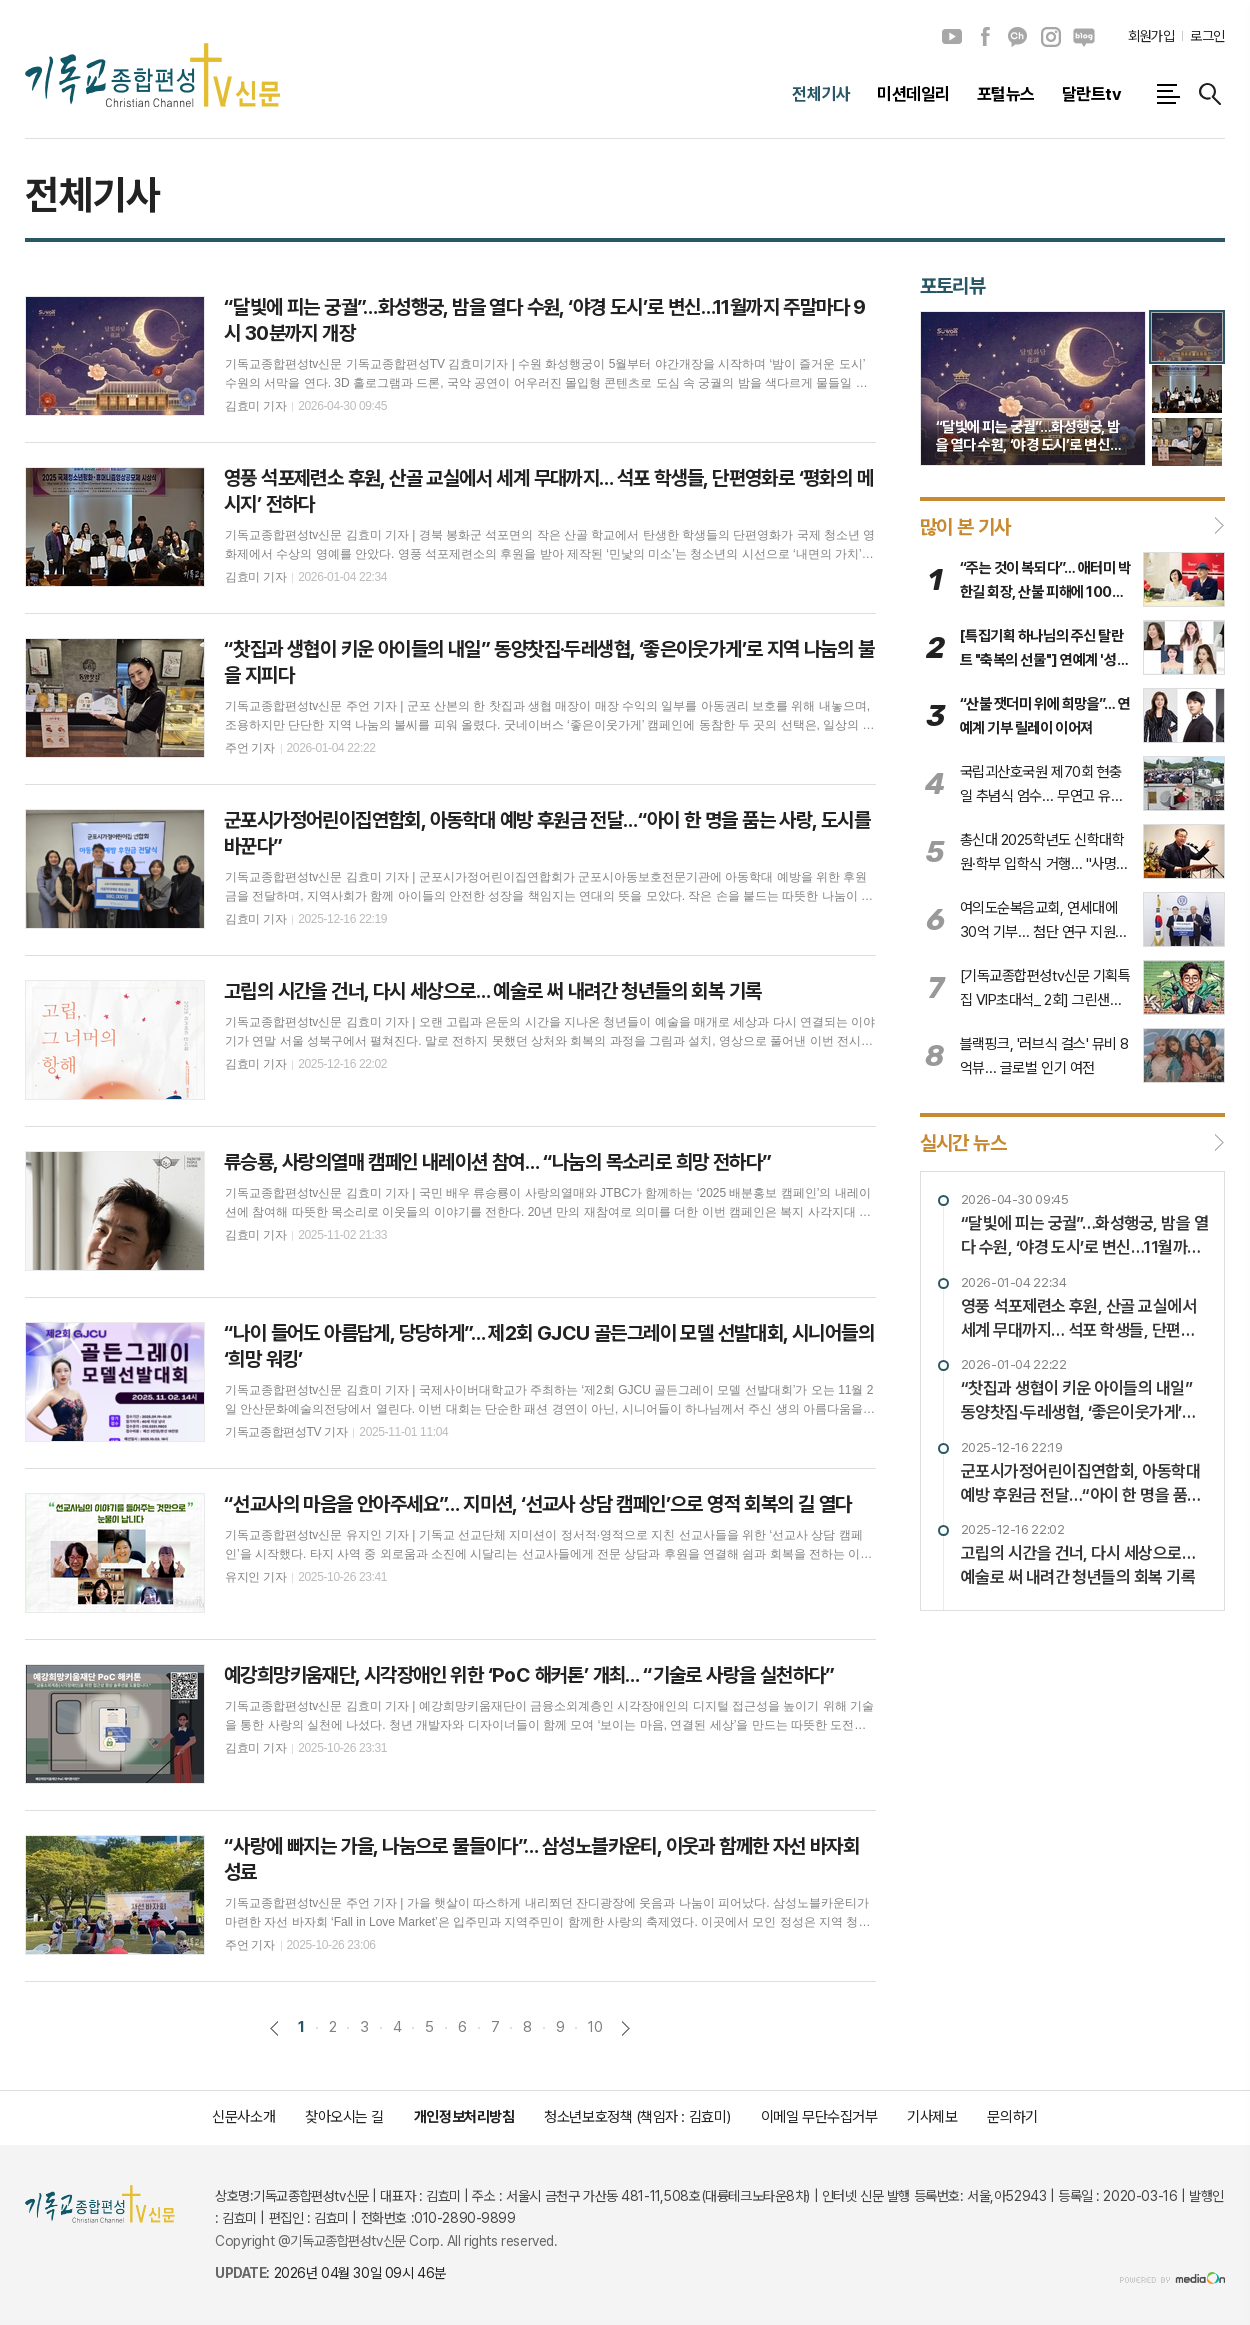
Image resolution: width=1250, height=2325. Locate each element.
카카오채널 (1018, 37)
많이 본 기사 (965, 526)
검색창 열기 (1210, 94)
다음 (625, 2028)
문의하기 (1012, 2117)
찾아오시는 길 (344, 2117)
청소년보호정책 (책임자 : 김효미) (637, 2117)
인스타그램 (1051, 37)
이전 (274, 2028)
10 (595, 2027)
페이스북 (985, 37)
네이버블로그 (1084, 37)
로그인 (1207, 36)
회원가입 (1151, 36)
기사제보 (932, 2117)
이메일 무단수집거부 (819, 2117)
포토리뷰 (953, 286)
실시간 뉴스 (963, 1143)
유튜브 (952, 37)
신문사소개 (243, 2117)
